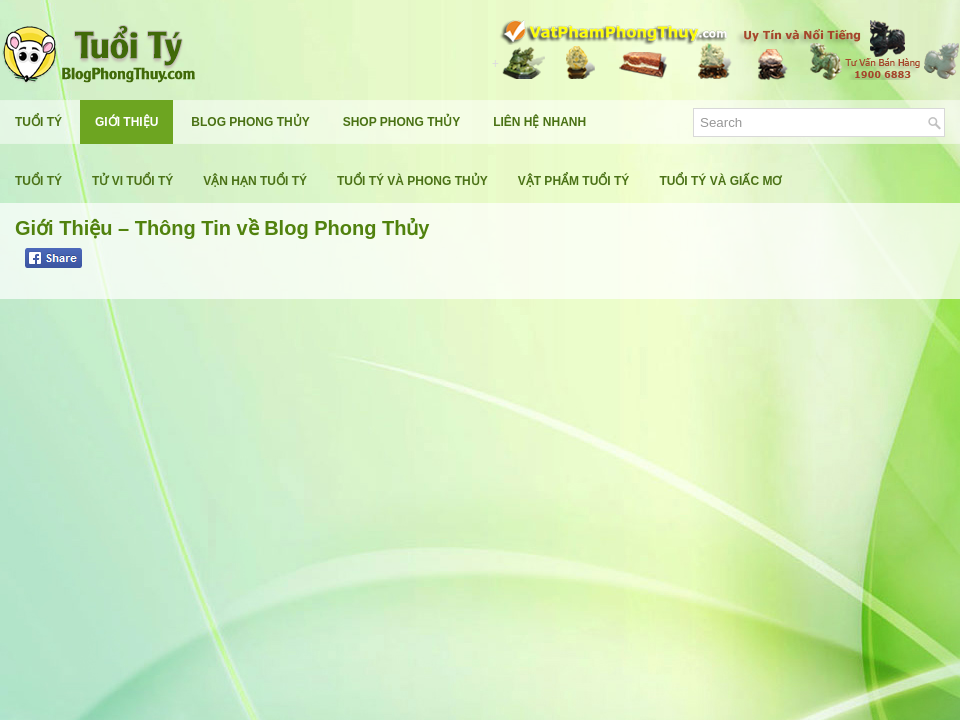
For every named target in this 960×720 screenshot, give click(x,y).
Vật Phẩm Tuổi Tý (574, 181)
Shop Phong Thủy (401, 122)
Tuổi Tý (38, 122)
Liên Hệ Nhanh (539, 122)
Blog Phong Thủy (250, 122)
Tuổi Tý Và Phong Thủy (412, 181)
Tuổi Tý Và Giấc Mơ (720, 181)
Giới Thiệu (126, 122)
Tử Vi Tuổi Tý (132, 181)
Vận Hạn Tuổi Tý (255, 181)
